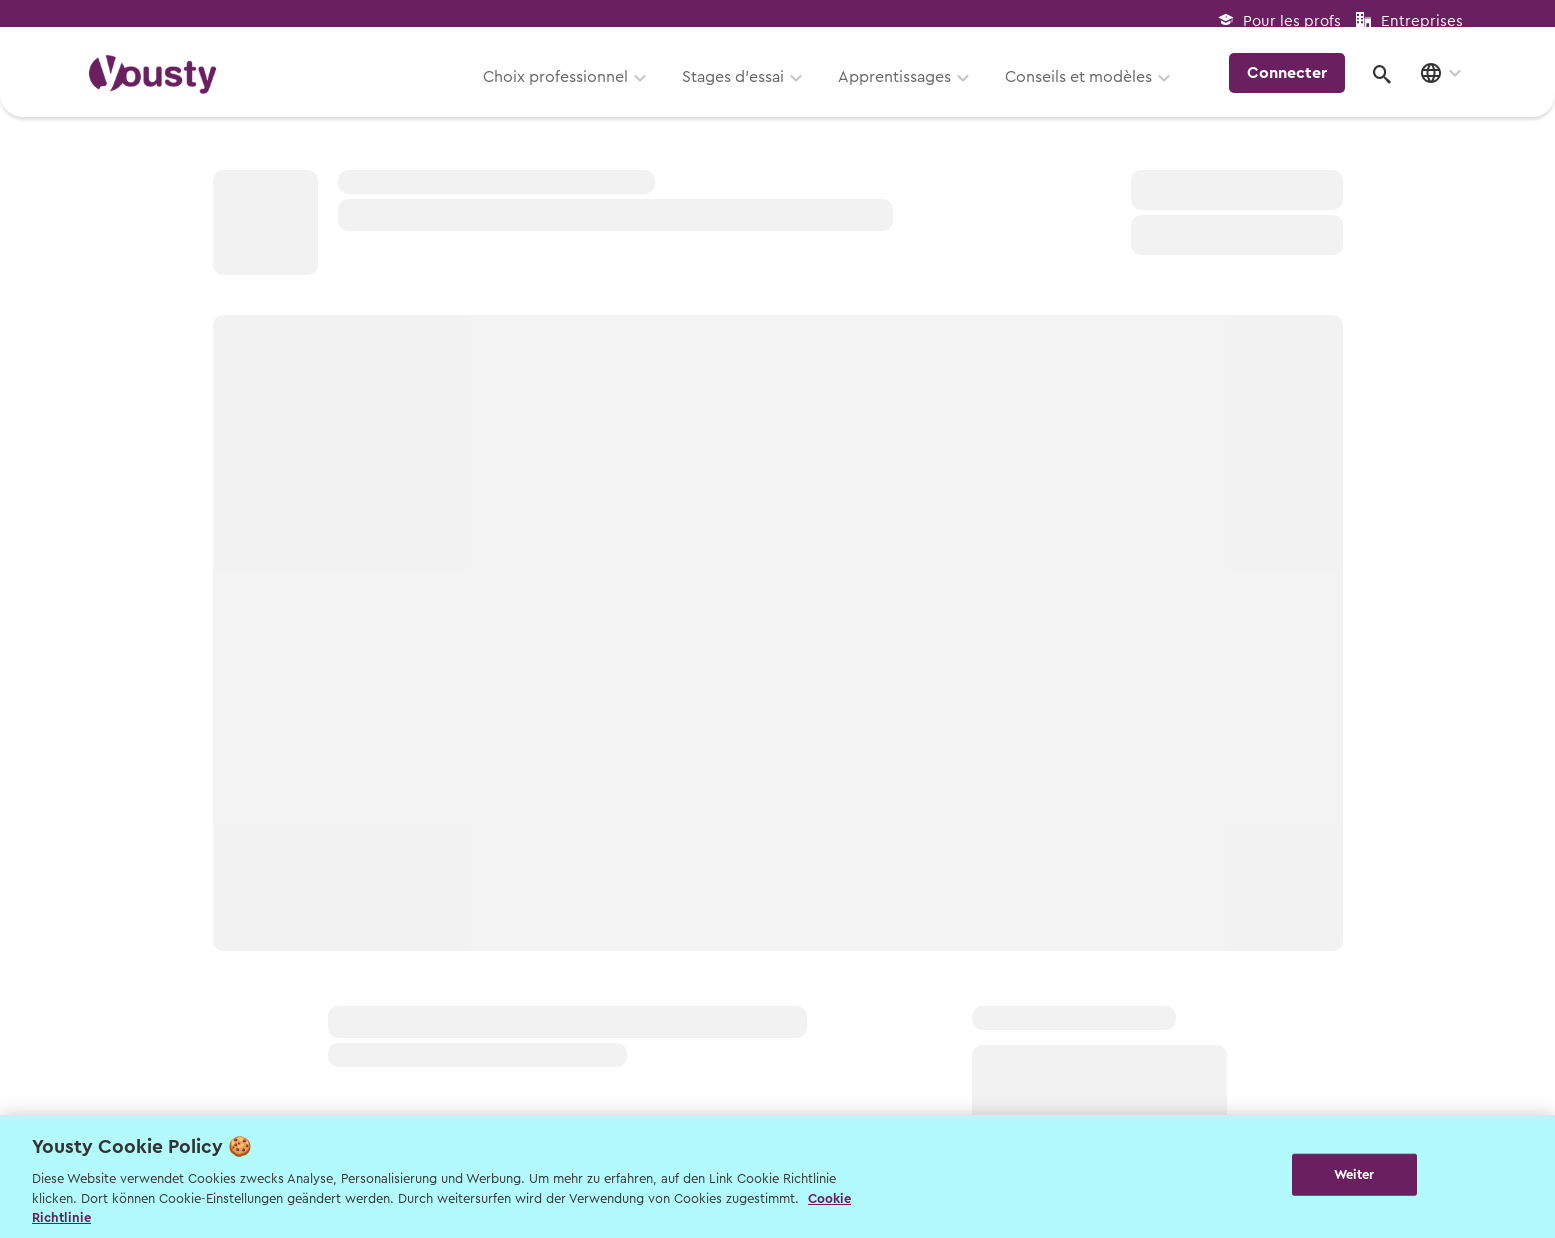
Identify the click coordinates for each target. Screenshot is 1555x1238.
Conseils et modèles (1085, 87)
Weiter (1354, 1174)
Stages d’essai (740, 87)
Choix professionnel (562, 87)
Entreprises (1422, 21)
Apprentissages (901, 87)
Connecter (1293, 84)
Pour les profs (1292, 21)
